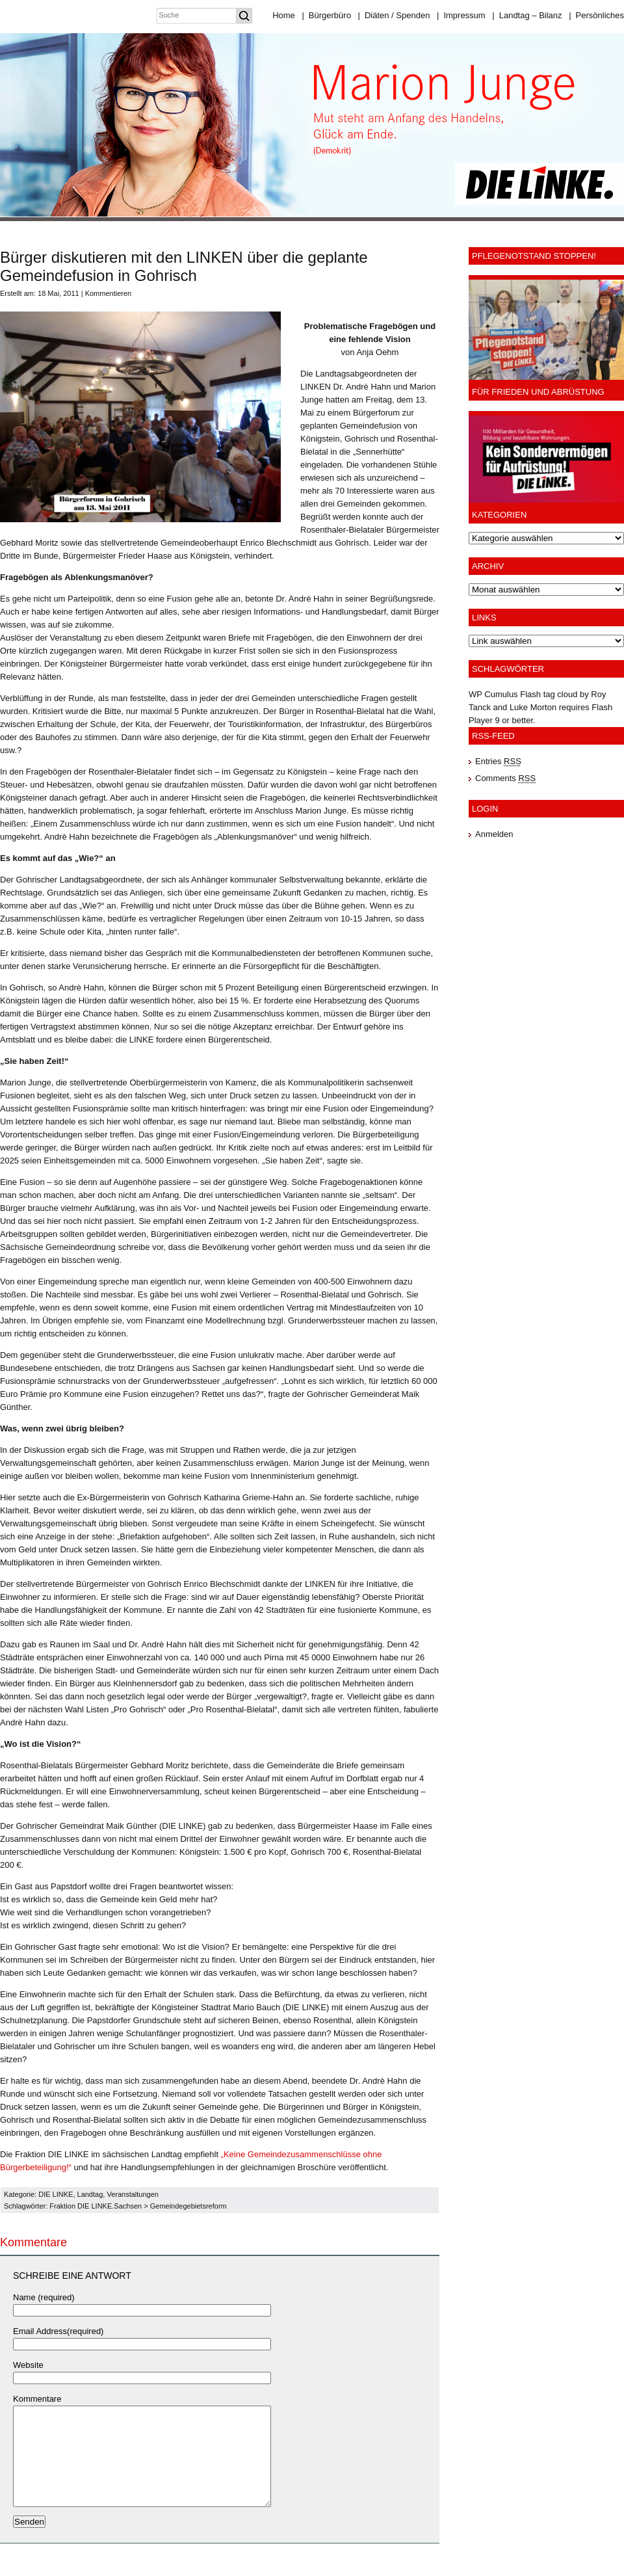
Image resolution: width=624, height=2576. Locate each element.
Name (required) (44, 2297)
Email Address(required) (58, 2331)
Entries (498, 761)
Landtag (90, 2194)
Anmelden (494, 834)
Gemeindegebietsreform (188, 2206)
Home (283, 15)
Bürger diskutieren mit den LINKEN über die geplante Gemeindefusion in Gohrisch (184, 266)
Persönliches (596, 15)
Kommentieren (108, 293)
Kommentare (37, 2399)
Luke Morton (533, 707)
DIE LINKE (55, 2194)
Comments (505, 778)
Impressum (461, 15)
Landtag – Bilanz (527, 15)
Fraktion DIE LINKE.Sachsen (95, 2206)
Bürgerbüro (326, 15)
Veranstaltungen (133, 2194)
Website (28, 2365)
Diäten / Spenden (394, 15)
